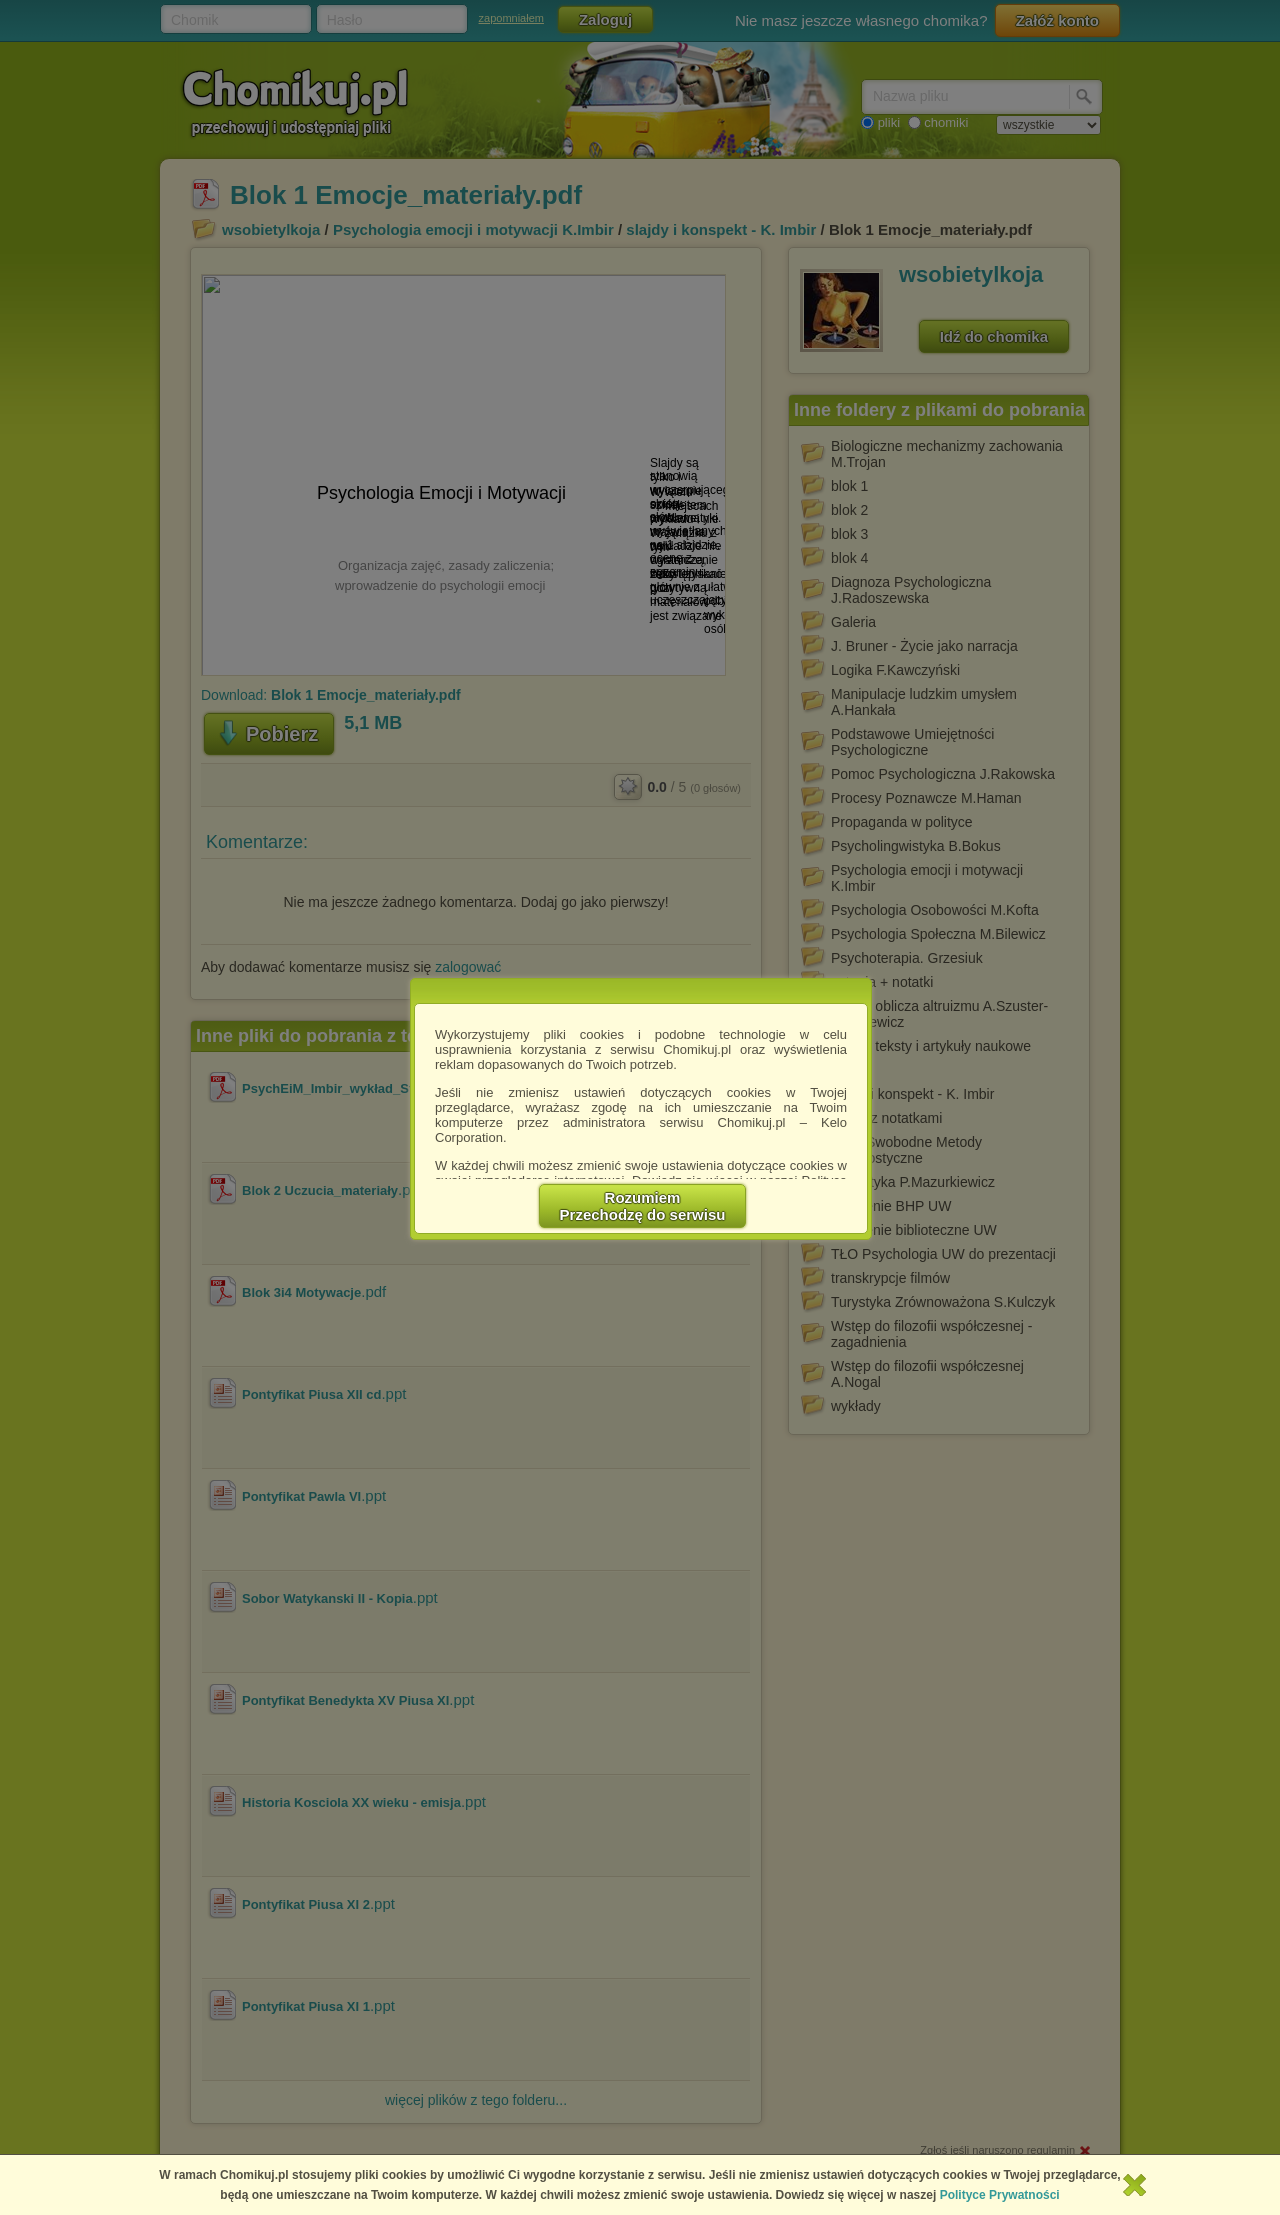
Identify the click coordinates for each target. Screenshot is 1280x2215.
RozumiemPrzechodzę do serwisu (643, 1206)
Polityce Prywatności (1000, 2195)
